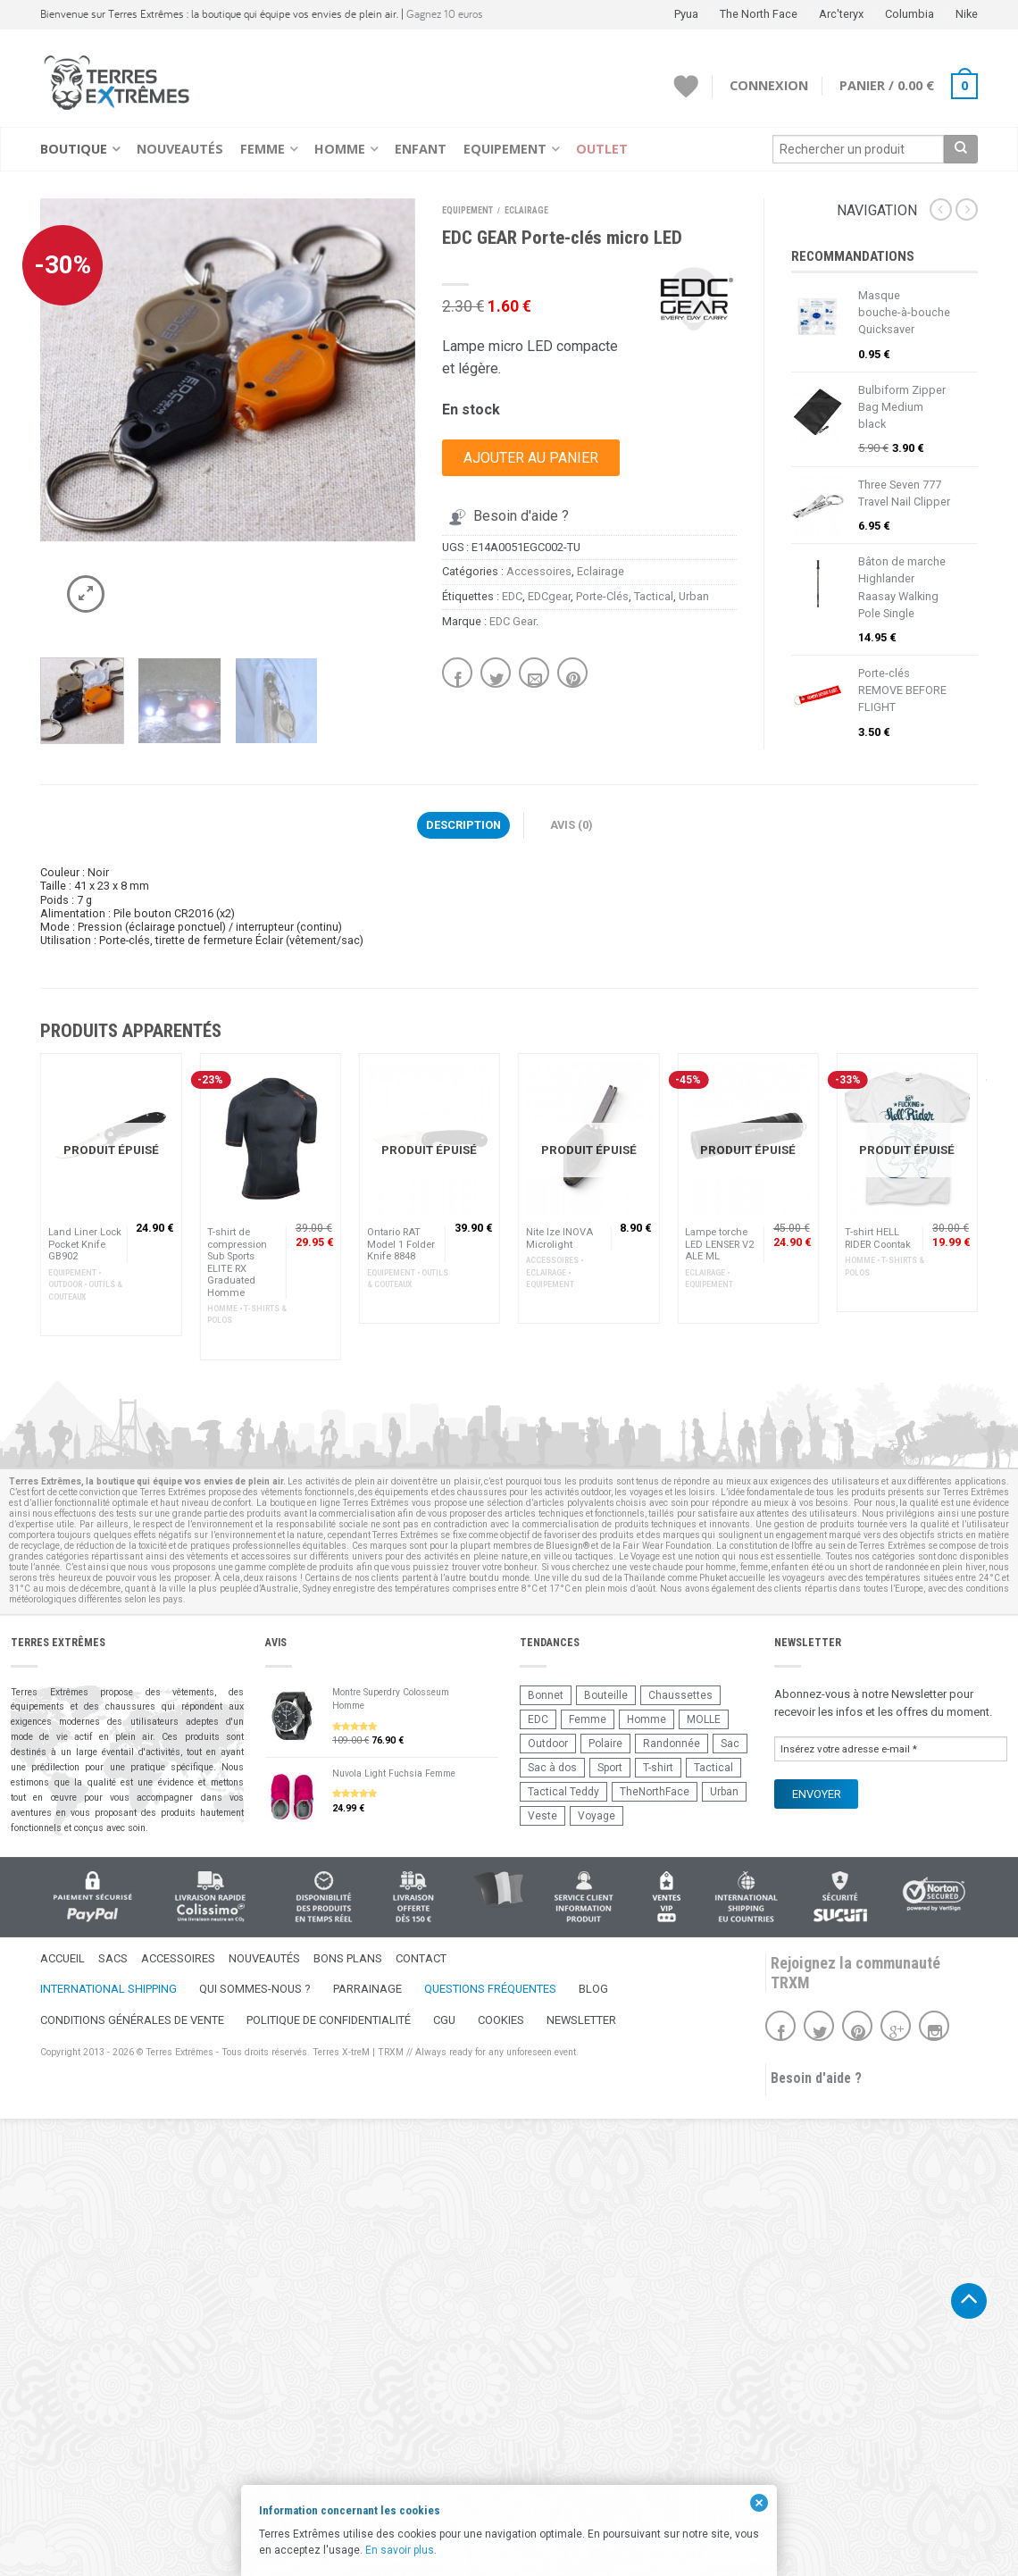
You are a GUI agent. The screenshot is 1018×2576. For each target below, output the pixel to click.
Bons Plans (347, 1958)
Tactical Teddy (563, 1792)
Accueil (62, 1958)
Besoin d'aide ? (507, 515)
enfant (784, 1567)
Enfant (420, 148)
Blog (593, 1988)
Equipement (505, 148)
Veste (542, 1816)
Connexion (769, 85)
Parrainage (367, 1988)
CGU (444, 2020)
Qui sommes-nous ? (255, 1988)
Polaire (605, 1743)
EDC (512, 596)
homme (720, 1567)
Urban (694, 596)
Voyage (596, 1816)
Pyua (686, 14)
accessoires (266, 1556)
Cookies (501, 2020)
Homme (339, 148)
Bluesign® (567, 1546)
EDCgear (549, 596)
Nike (966, 14)
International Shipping (108, 1988)
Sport (609, 1767)
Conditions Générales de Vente (132, 2020)
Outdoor (548, 1743)
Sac (730, 1743)
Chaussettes (680, 1695)
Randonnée (671, 1743)
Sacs (113, 1958)
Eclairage (526, 210)
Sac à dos (552, 1767)
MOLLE (704, 1719)
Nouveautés (180, 148)
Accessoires (539, 571)
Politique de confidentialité (328, 2020)
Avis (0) (571, 825)
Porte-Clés (602, 596)
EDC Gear (512, 621)
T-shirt (658, 1767)
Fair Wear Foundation (667, 1546)
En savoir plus (399, 2550)
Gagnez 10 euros (444, 14)
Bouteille (606, 1695)
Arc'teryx (841, 14)
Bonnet (545, 1695)
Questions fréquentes (490, 1988)
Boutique (73, 148)
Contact (421, 1958)
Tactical (653, 596)
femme (754, 1567)
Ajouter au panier (530, 457)
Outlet (602, 148)
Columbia (909, 14)
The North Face (758, 14)
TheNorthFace (654, 1792)
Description (463, 825)
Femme (262, 148)
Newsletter (581, 2020)
